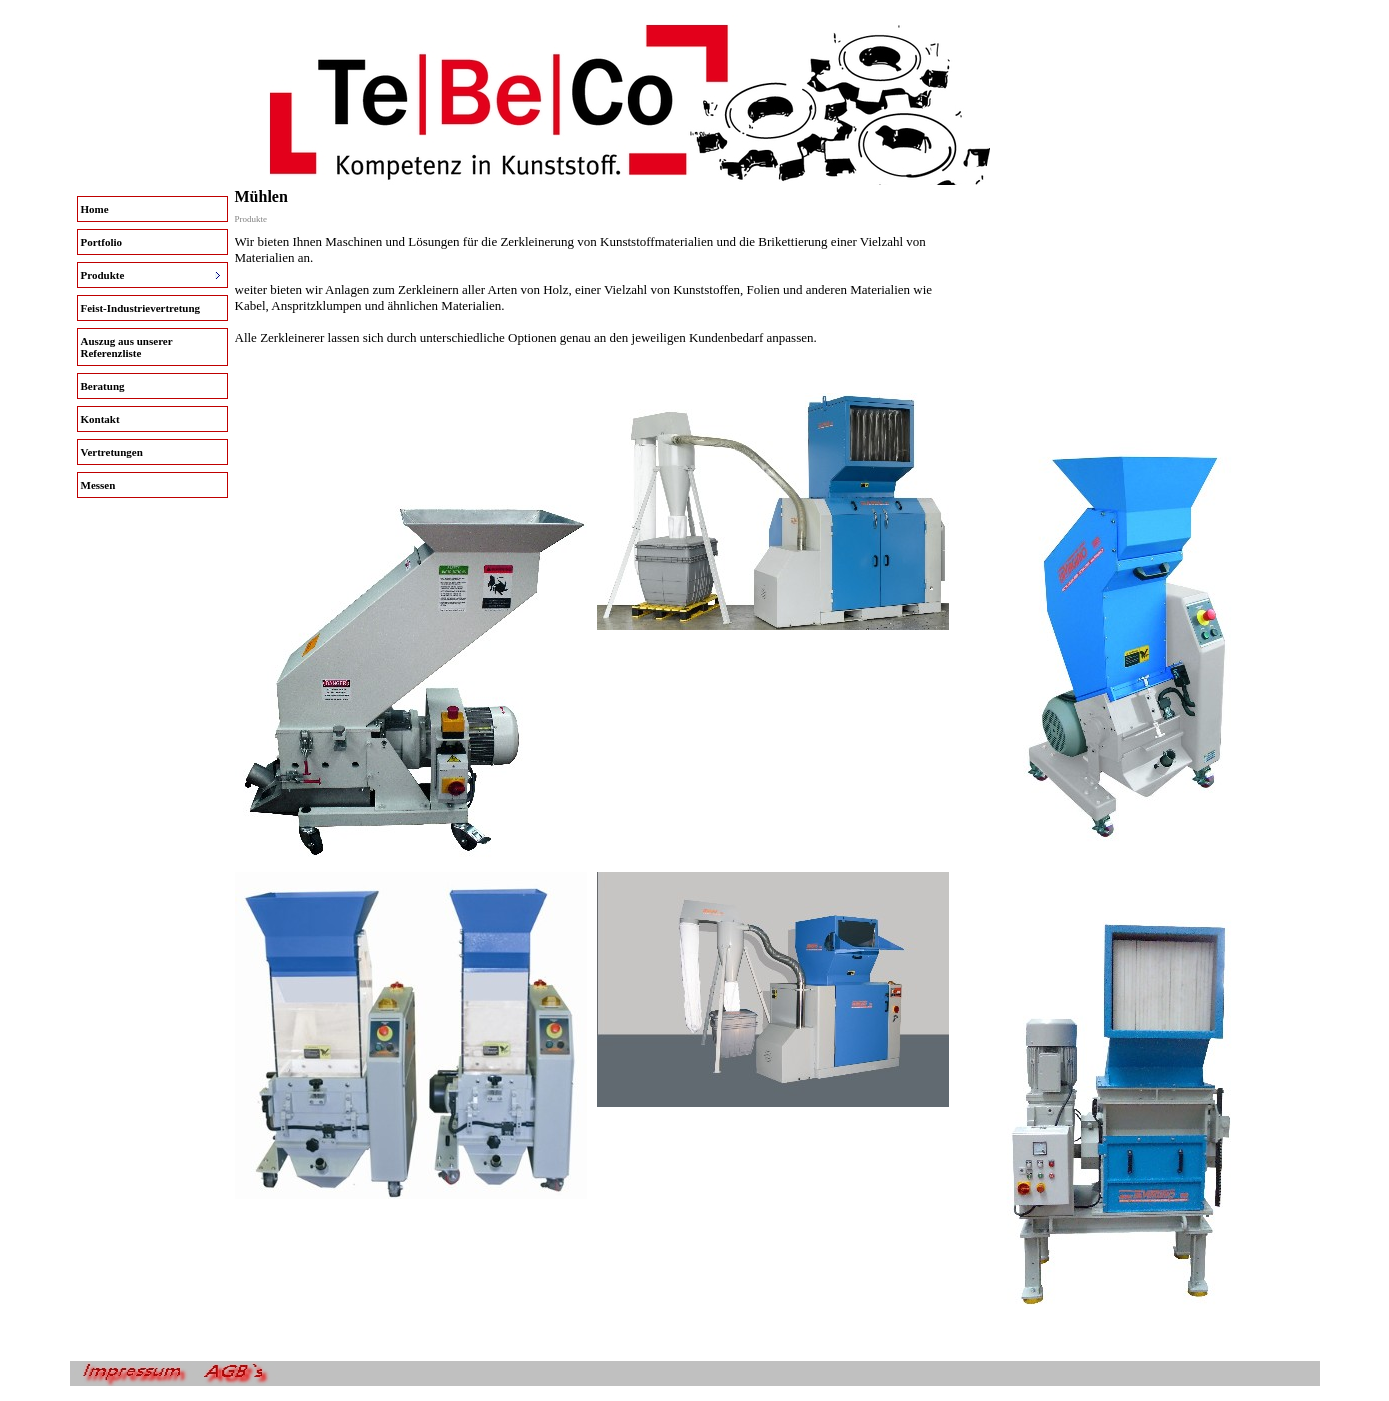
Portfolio (102, 242)
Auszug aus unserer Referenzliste (127, 347)
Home (95, 209)
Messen (98, 485)
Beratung (103, 386)
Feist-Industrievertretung (141, 308)
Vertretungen (112, 452)
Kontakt (100, 419)
